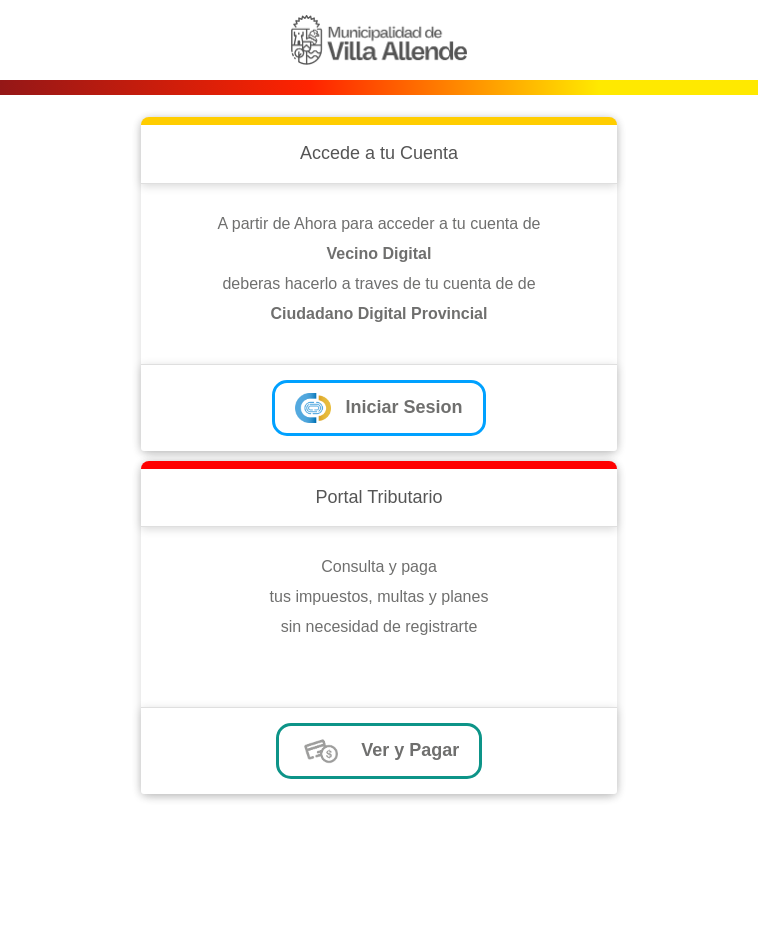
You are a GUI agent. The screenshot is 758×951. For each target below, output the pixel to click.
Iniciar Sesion (378, 408)
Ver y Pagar (379, 751)
